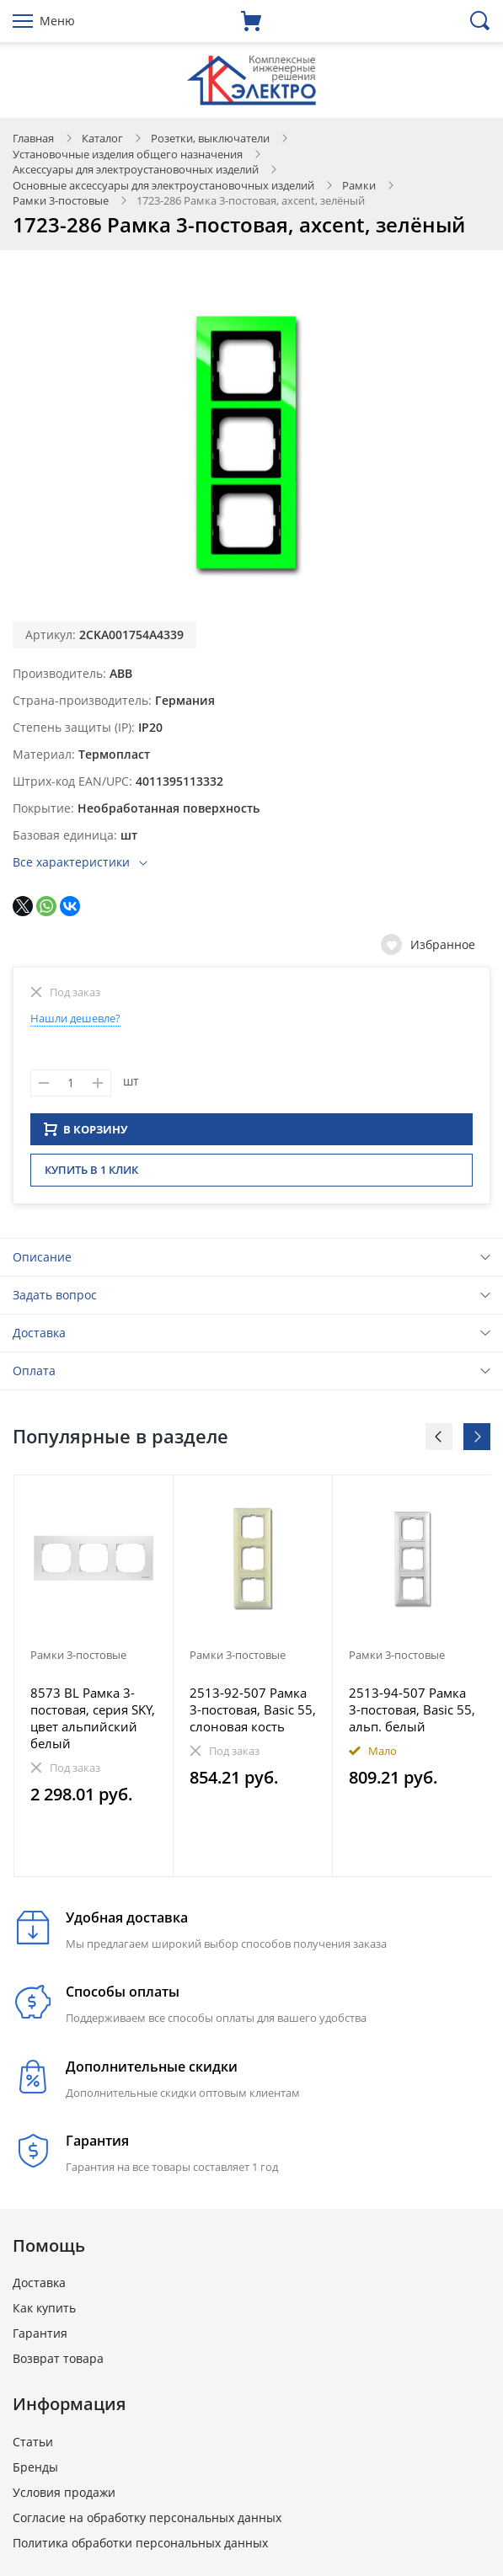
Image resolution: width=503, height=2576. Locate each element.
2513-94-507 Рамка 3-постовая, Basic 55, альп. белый (412, 1714)
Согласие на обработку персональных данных (147, 2523)
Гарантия (40, 2338)
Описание (42, 1262)
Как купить (44, 2313)
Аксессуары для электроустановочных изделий (136, 169)
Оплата (34, 1376)
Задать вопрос (55, 1300)
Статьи (33, 2447)
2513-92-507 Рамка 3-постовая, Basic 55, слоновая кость (253, 1714)
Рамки (359, 185)
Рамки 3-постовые (61, 200)
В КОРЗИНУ (86, 1134)
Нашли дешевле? (75, 1018)
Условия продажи (64, 2497)
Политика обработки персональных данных (140, 2548)
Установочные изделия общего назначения (128, 154)
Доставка (39, 1338)
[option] (94, 1681)
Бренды (35, 2472)
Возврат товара (58, 2363)
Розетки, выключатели (210, 138)
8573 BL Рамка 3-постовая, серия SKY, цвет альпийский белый (92, 1723)
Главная (33, 138)
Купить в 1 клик (91, 1174)
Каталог (102, 138)
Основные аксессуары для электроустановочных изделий (163, 185)
